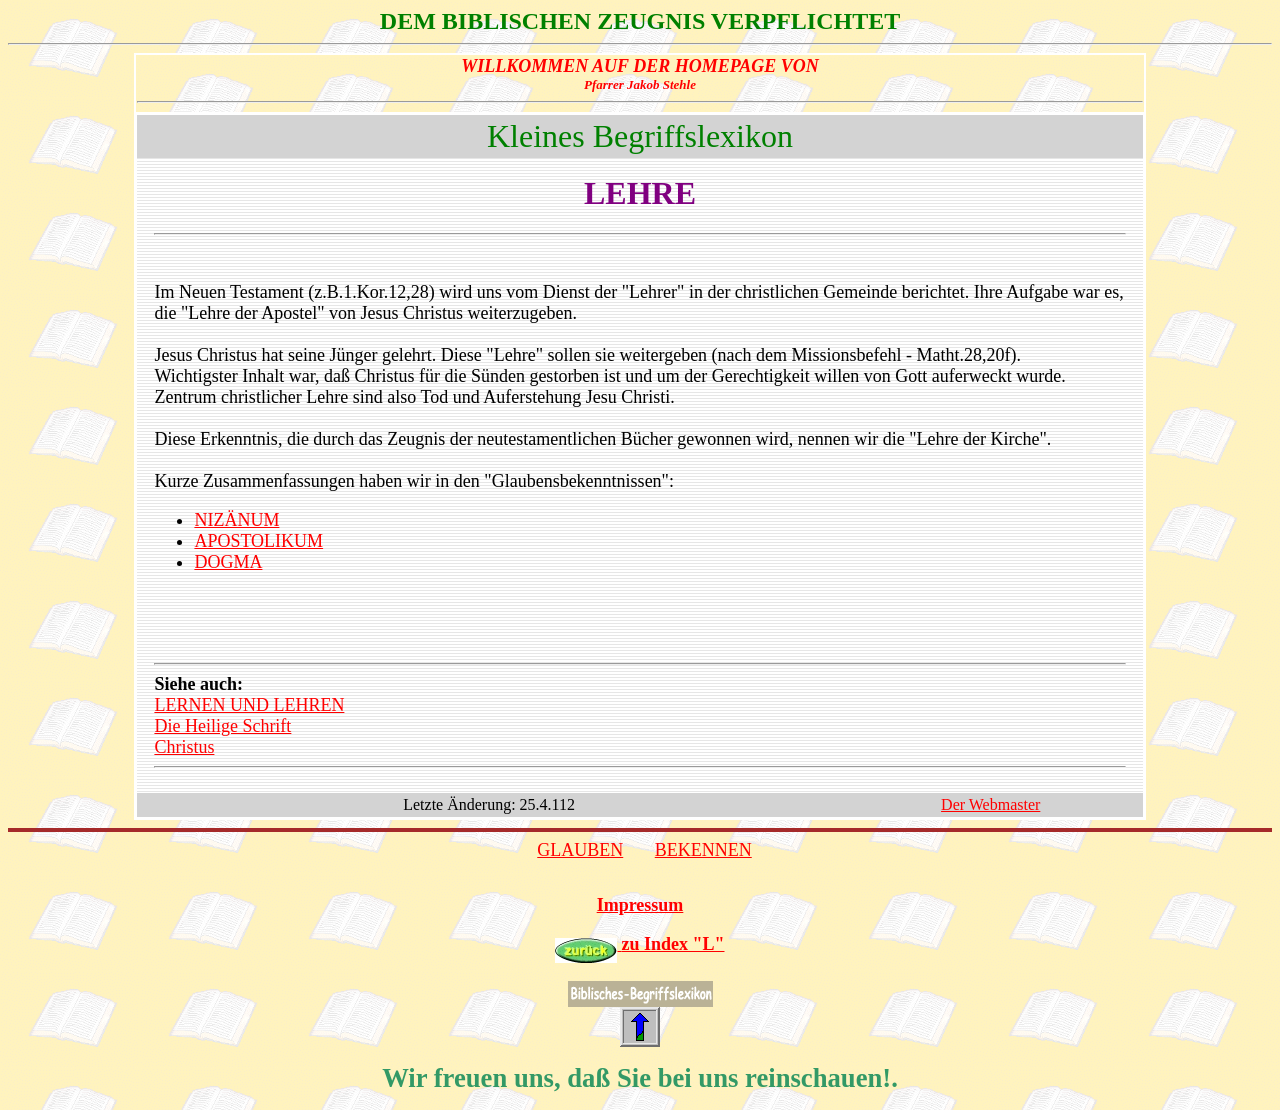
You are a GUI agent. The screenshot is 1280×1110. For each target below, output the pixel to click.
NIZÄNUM (236, 520)
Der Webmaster (990, 804)
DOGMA (228, 562)
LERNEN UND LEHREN (249, 705)
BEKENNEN (703, 850)
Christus (184, 747)
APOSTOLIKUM (258, 541)
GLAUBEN (580, 850)
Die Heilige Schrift (222, 726)
